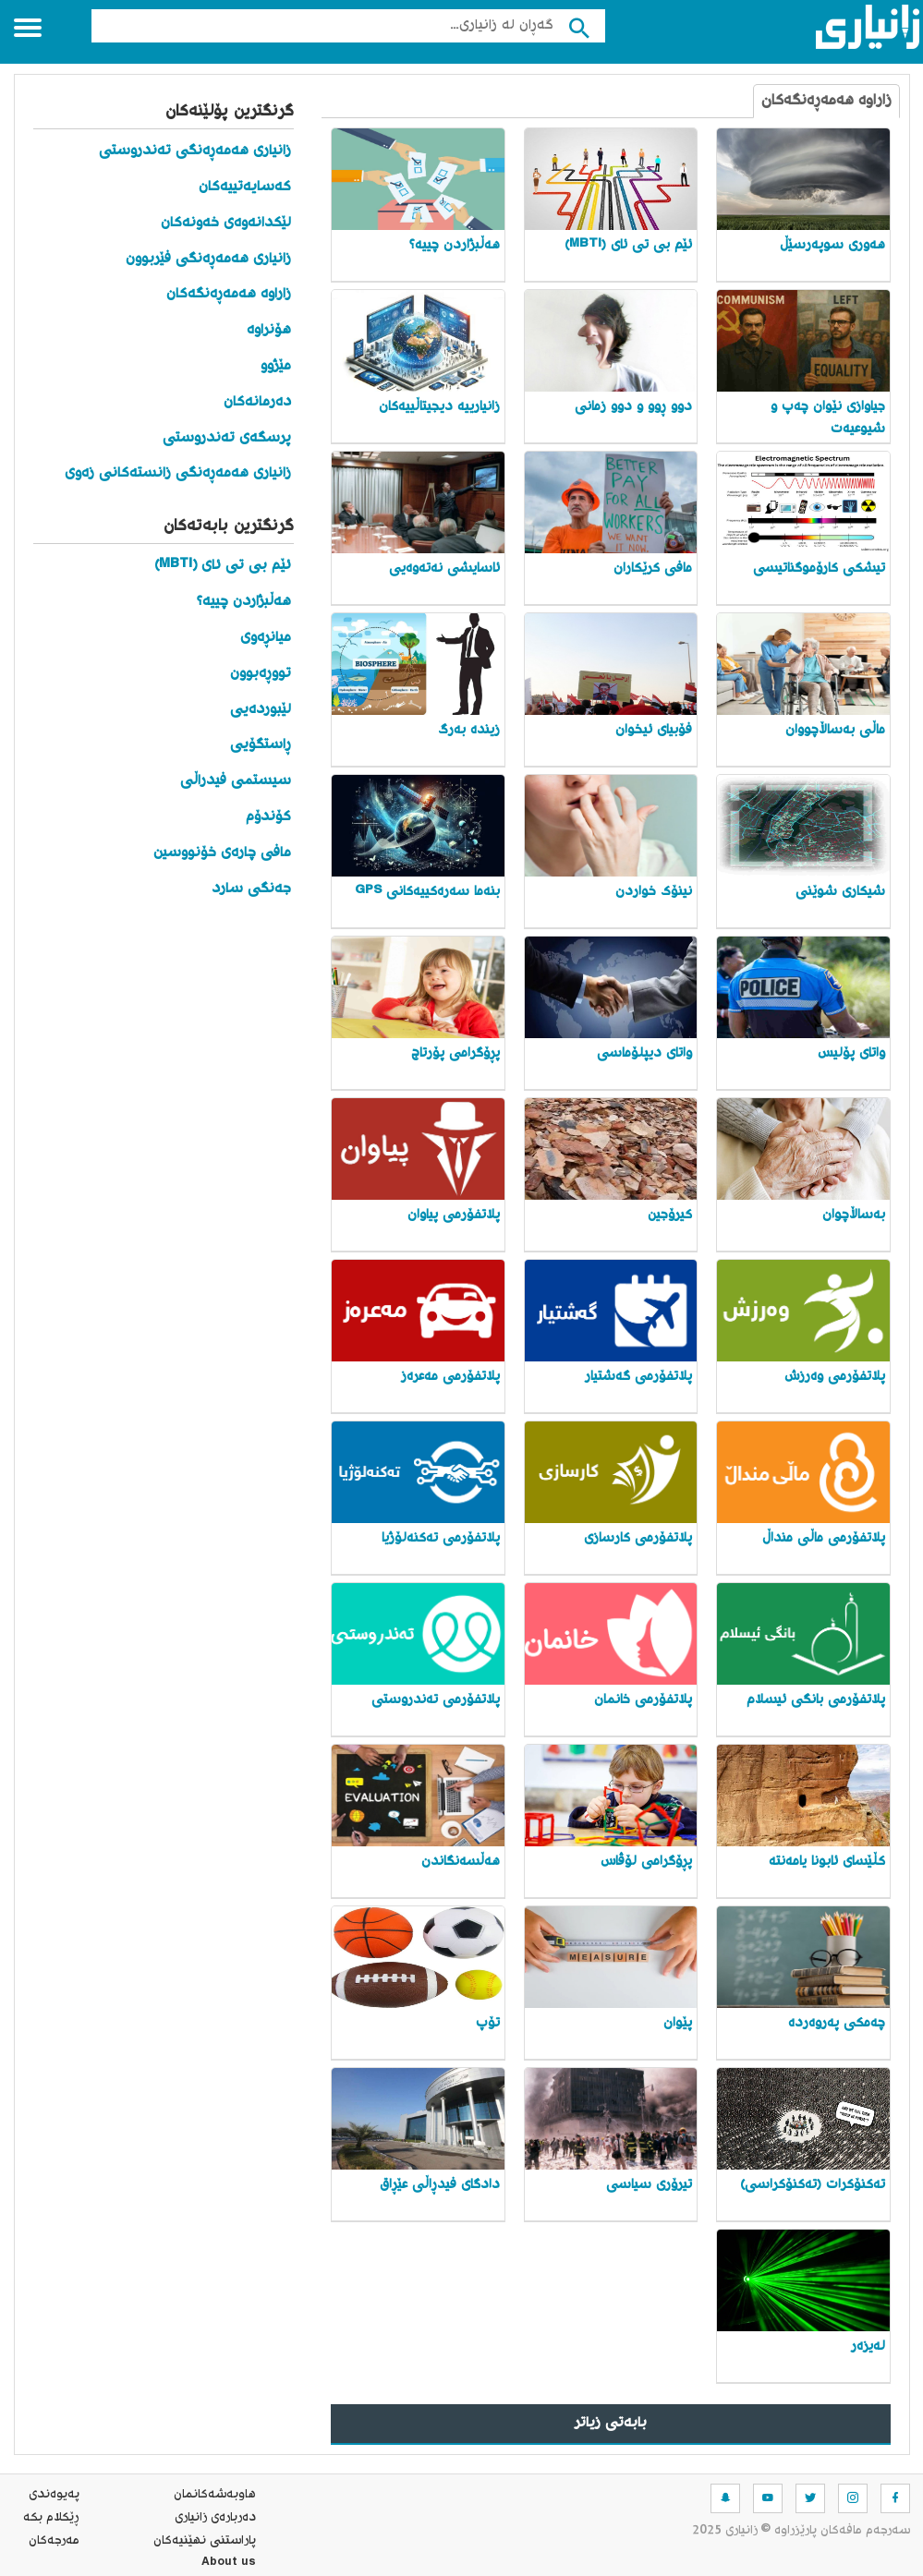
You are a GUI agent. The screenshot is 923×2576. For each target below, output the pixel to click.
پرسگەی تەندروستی (227, 438)
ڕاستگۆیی (260, 745)
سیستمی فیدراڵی (235, 781)
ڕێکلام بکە (51, 2518)
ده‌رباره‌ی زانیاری (215, 2518)
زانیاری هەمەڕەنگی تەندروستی (195, 151)
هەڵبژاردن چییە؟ (244, 601)
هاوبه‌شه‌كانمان (215, 2494)
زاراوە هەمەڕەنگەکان (826, 101)
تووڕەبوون (260, 673)
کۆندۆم (268, 817)
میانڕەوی (265, 637)
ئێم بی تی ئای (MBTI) (222, 565)
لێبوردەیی (260, 709)
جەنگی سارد (251, 889)
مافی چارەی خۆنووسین (222, 853)
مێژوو (276, 366)
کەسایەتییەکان (245, 187)
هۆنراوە (269, 330)
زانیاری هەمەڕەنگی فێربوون (208, 259)
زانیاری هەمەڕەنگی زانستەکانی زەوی (178, 473)
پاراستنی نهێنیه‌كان (204, 2541)
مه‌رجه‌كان (54, 2541)
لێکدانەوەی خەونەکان (226, 223)
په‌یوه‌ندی (54, 2494)
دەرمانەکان (257, 402)
